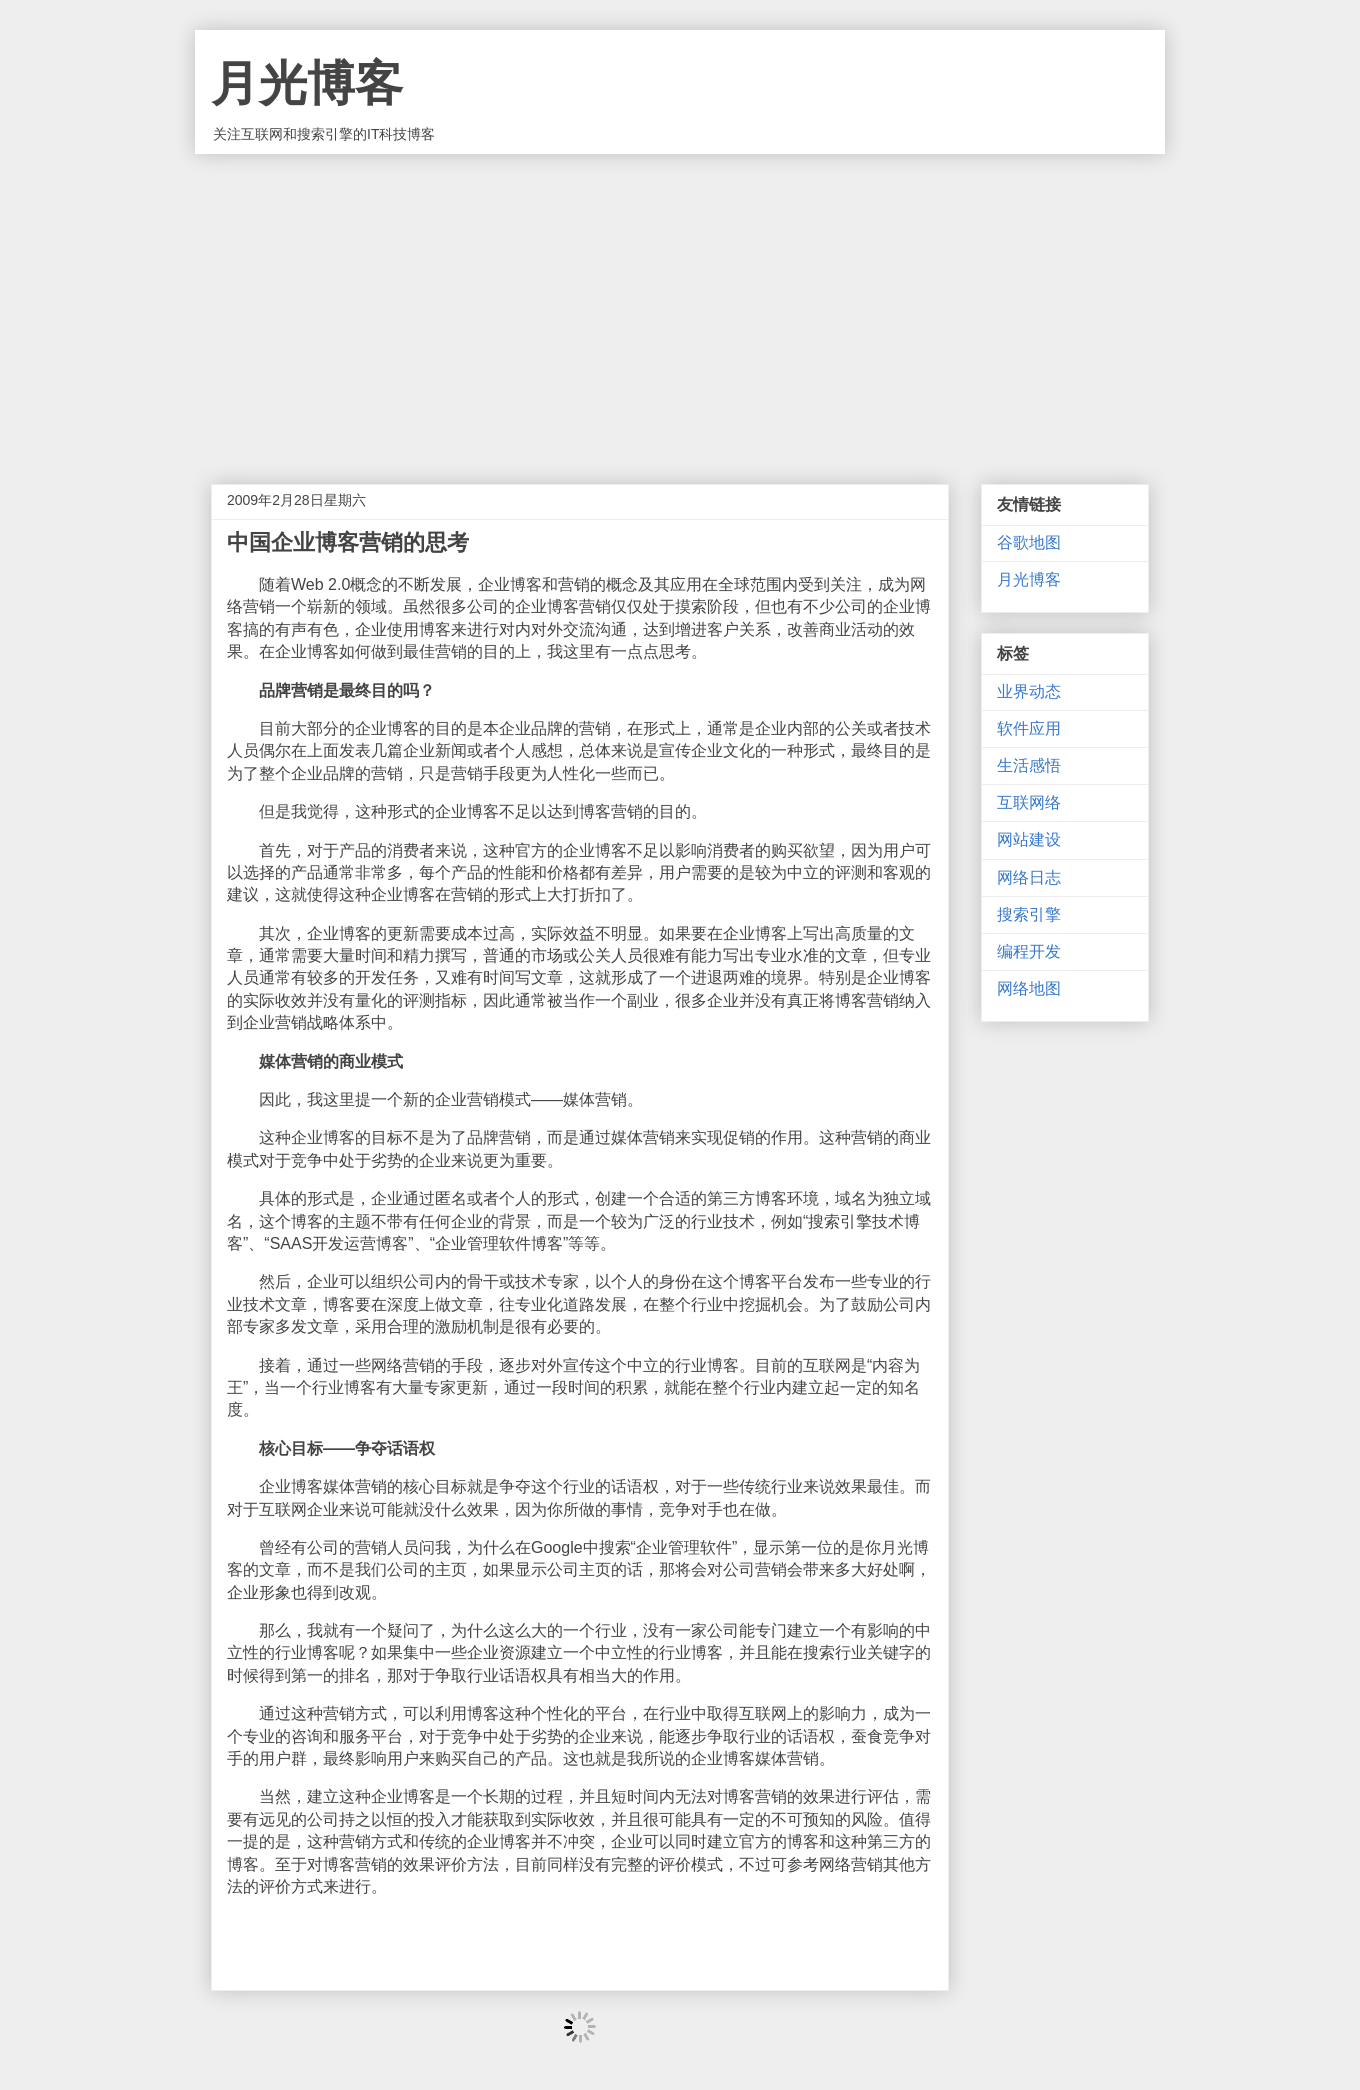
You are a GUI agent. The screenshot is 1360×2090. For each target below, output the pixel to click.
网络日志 (1029, 877)
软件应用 (1029, 728)
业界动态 (1029, 691)
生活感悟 (1029, 765)
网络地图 (1029, 988)
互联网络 (1029, 802)
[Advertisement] (680, 304)
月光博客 (307, 83)
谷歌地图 (1029, 542)
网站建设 (1029, 839)
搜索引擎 (1029, 914)
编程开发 (1029, 951)
